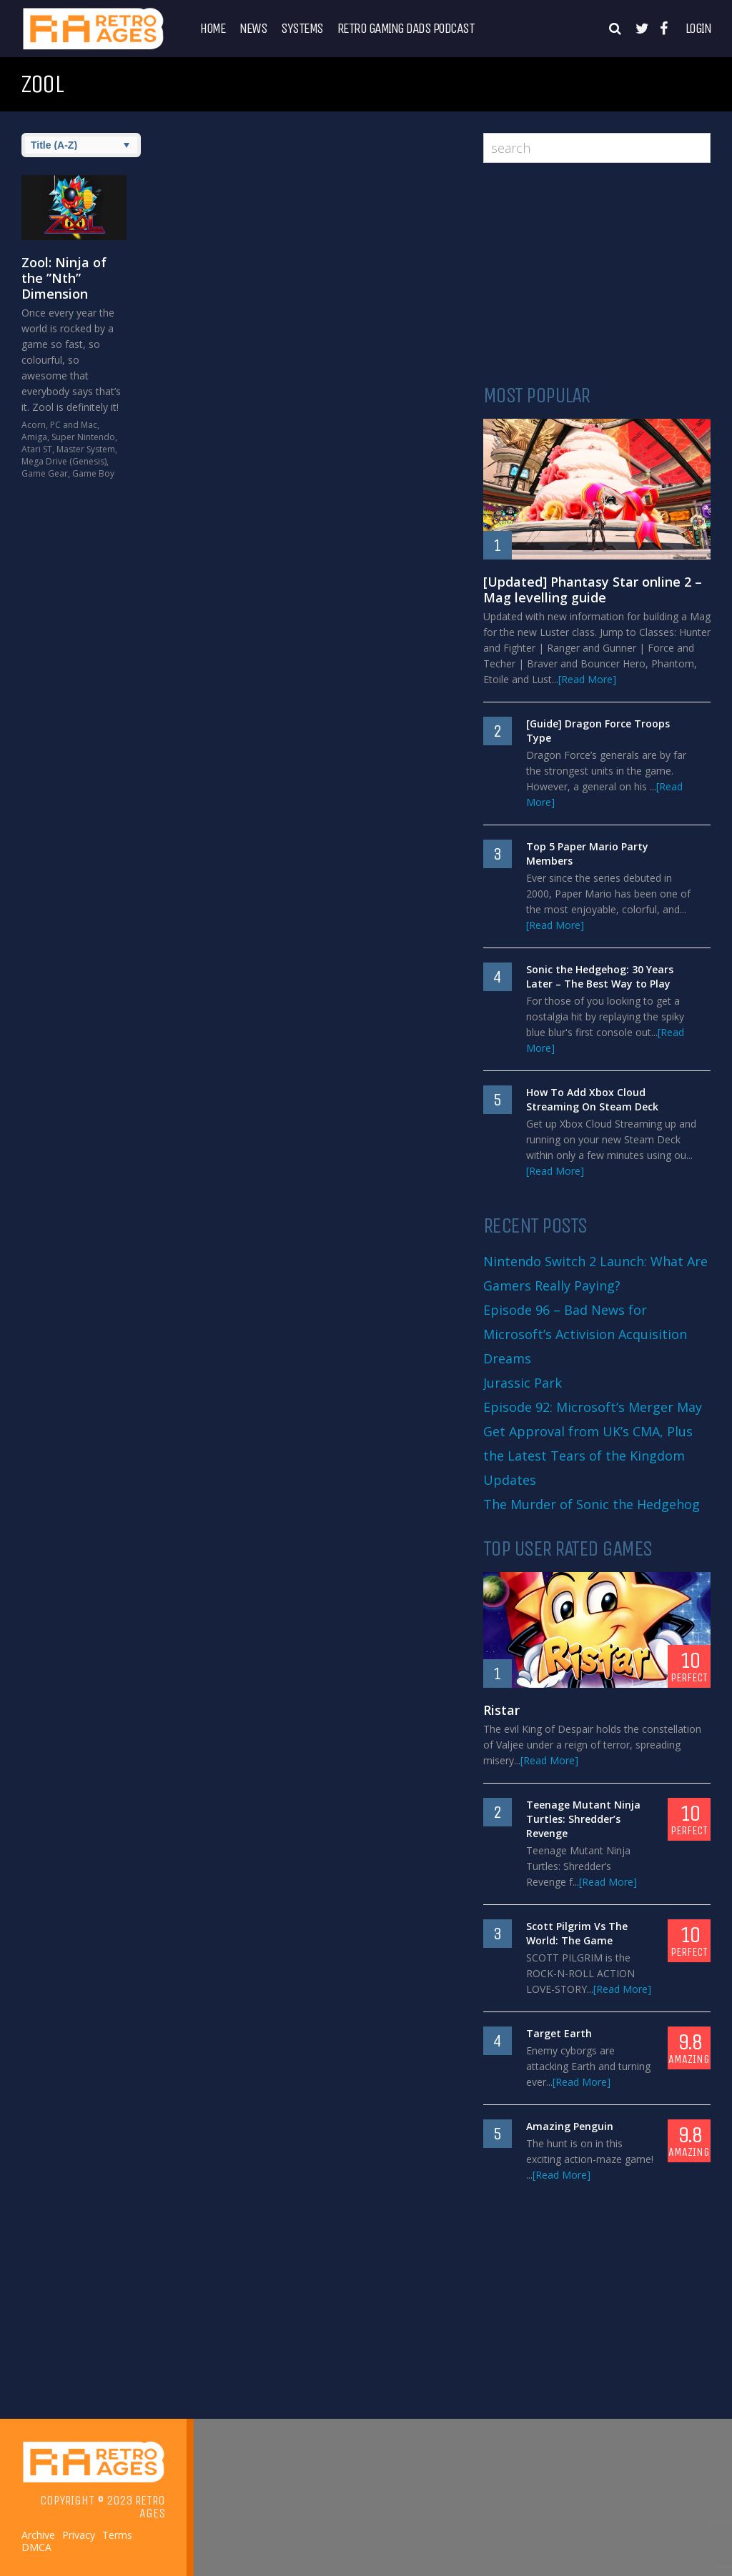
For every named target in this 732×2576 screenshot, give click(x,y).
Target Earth (559, 2033)
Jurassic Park (522, 1382)
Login (698, 28)
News (253, 28)
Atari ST (36, 449)
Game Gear (44, 473)
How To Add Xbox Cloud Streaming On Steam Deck (592, 1099)
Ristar (501, 1710)
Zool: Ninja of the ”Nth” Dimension (64, 278)
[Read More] (587, 679)
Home (212, 28)
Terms (117, 2535)
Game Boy (93, 473)
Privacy (78, 2535)
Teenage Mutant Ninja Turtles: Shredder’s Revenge (583, 1819)
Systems (302, 28)
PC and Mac (73, 425)
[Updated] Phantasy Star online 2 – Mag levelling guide (592, 589)
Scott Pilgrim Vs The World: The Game (577, 1933)
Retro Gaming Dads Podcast (406, 28)
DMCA (36, 2547)
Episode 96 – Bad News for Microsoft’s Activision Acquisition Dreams (585, 1334)
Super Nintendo (83, 437)
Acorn (33, 425)
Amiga (34, 437)
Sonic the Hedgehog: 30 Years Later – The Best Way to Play (599, 976)
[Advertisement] (597, 273)
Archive (38, 2535)
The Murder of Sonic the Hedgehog (591, 1504)
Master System (85, 449)
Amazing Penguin (569, 2126)
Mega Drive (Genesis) (64, 461)
